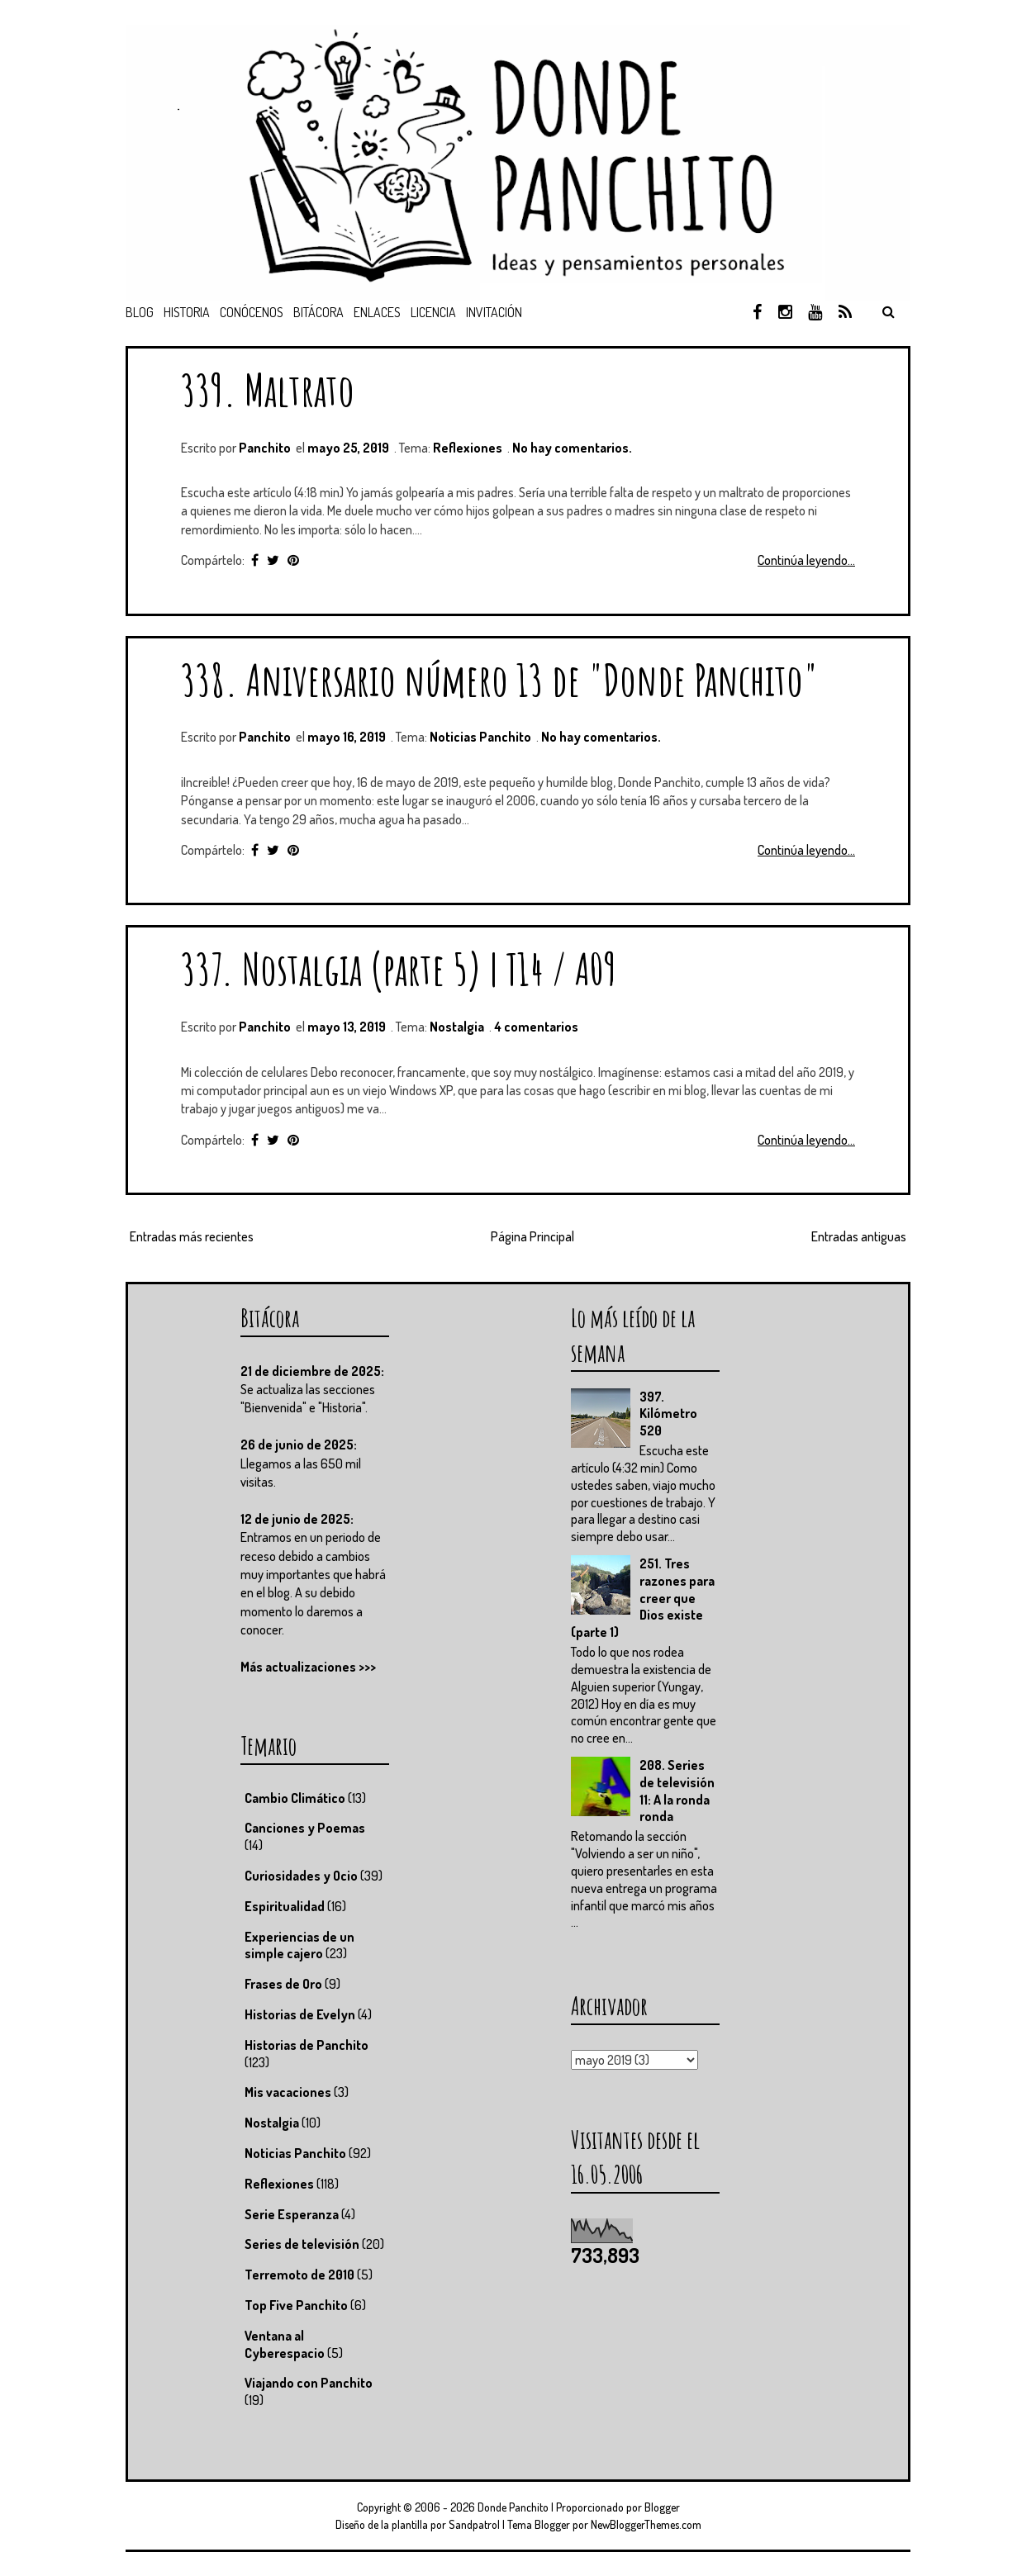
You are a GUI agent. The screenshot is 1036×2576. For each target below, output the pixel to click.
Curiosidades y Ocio (301, 1875)
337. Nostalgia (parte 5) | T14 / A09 (398, 968)
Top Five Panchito (296, 2305)
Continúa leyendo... (806, 560)
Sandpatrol (474, 2524)
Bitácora (318, 312)
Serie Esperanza (292, 2214)
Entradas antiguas (858, 1236)
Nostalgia (457, 1026)
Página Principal (532, 1236)
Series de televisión (302, 2244)
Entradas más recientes (192, 1236)
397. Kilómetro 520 (668, 1414)
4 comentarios (536, 1026)
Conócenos (251, 312)
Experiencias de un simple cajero (299, 1945)
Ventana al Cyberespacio (285, 2344)
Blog (140, 312)
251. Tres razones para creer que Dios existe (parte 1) (643, 1597)
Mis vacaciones (288, 2092)
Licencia (433, 312)
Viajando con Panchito (309, 2382)
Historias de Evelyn (300, 2014)
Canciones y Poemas (305, 1827)
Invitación (494, 312)
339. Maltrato (267, 389)
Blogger (662, 2507)
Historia (187, 312)
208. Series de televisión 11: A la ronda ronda (677, 1790)
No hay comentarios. (572, 447)
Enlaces (377, 312)
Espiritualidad (285, 1906)
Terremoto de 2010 (299, 2274)
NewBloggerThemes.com (646, 2524)
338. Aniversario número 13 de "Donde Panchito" (499, 679)
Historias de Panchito (306, 2045)
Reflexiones (467, 447)
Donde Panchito (513, 2507)
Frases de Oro (283, 1984)
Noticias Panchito (480, 736)
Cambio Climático (295, 1798)
